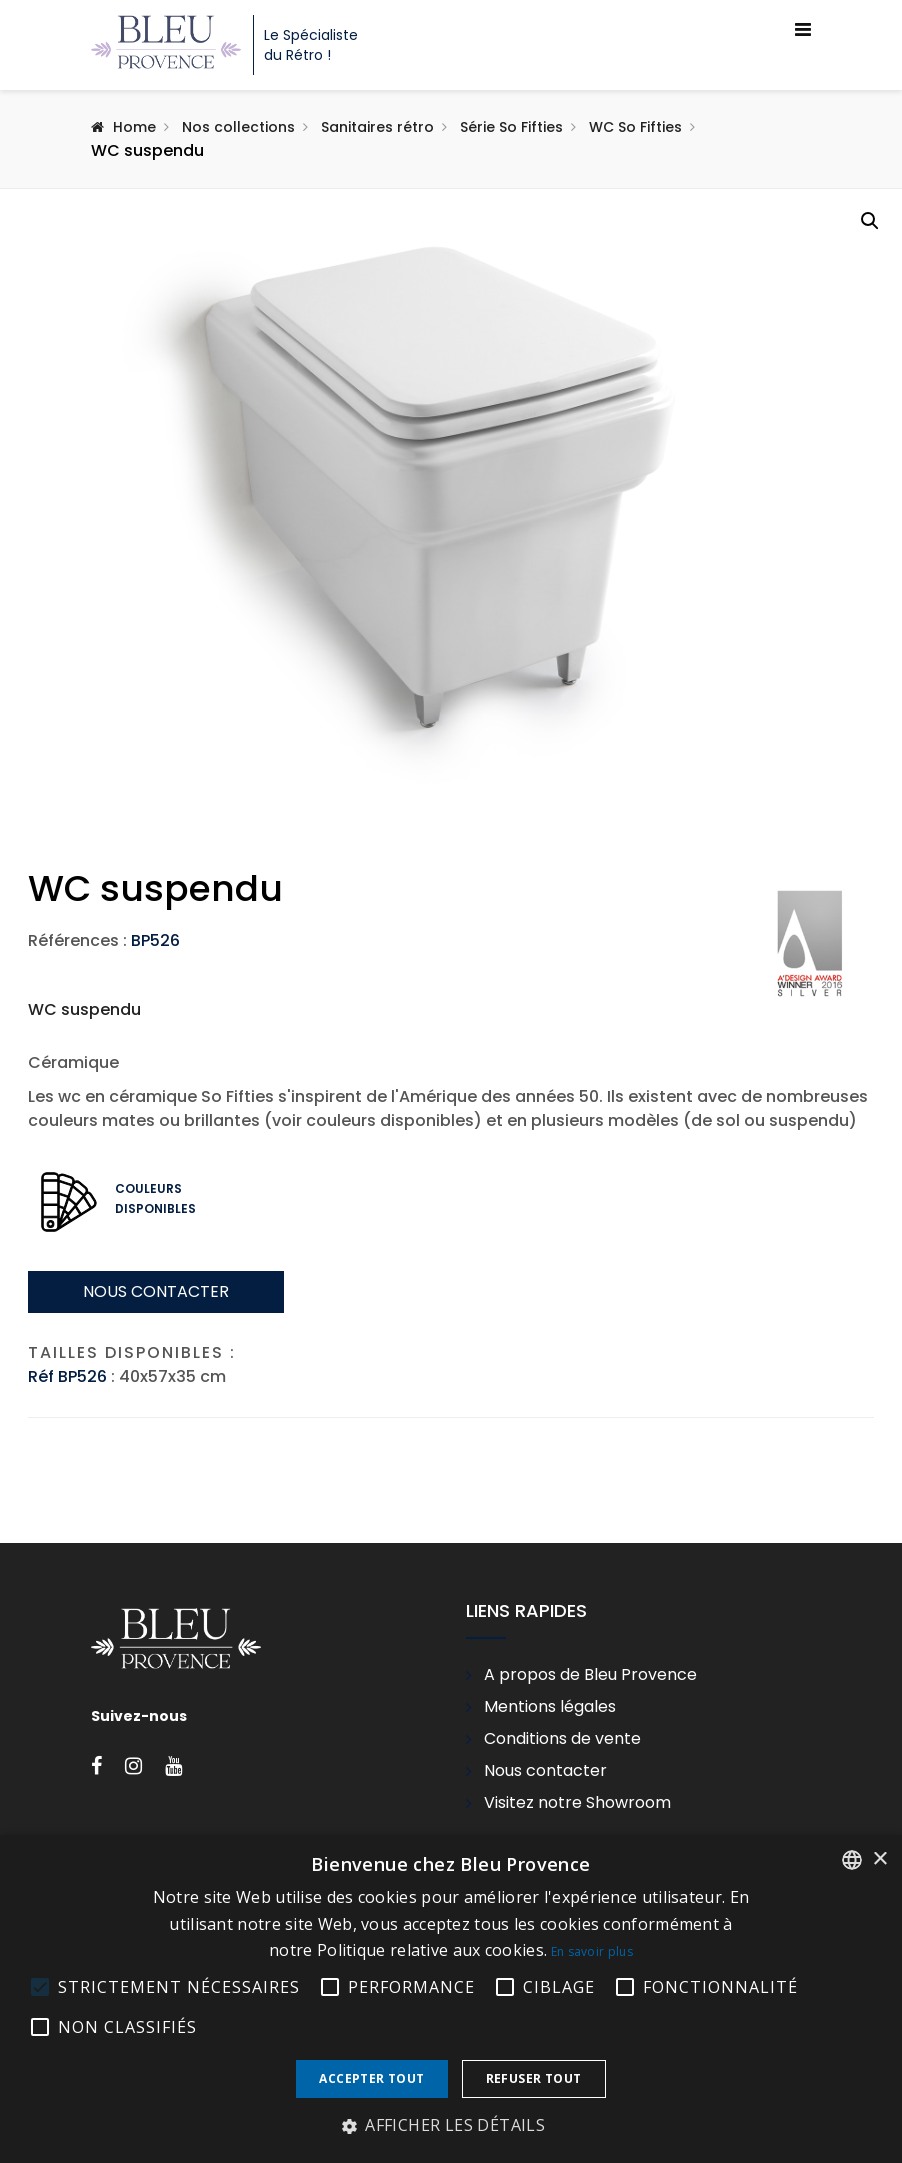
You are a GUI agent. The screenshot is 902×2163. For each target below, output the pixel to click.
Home (134, 127)
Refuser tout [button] (534, 2078)
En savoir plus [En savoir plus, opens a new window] (592, 1951)
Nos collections (238, 127)
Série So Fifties (511, 127)
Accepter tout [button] (371, 2078)
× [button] (879, 1859)
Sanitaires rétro (377, 127)
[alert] (451, 1999)
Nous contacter (156, 1481)
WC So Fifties (635, 127)
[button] (870, 221)
